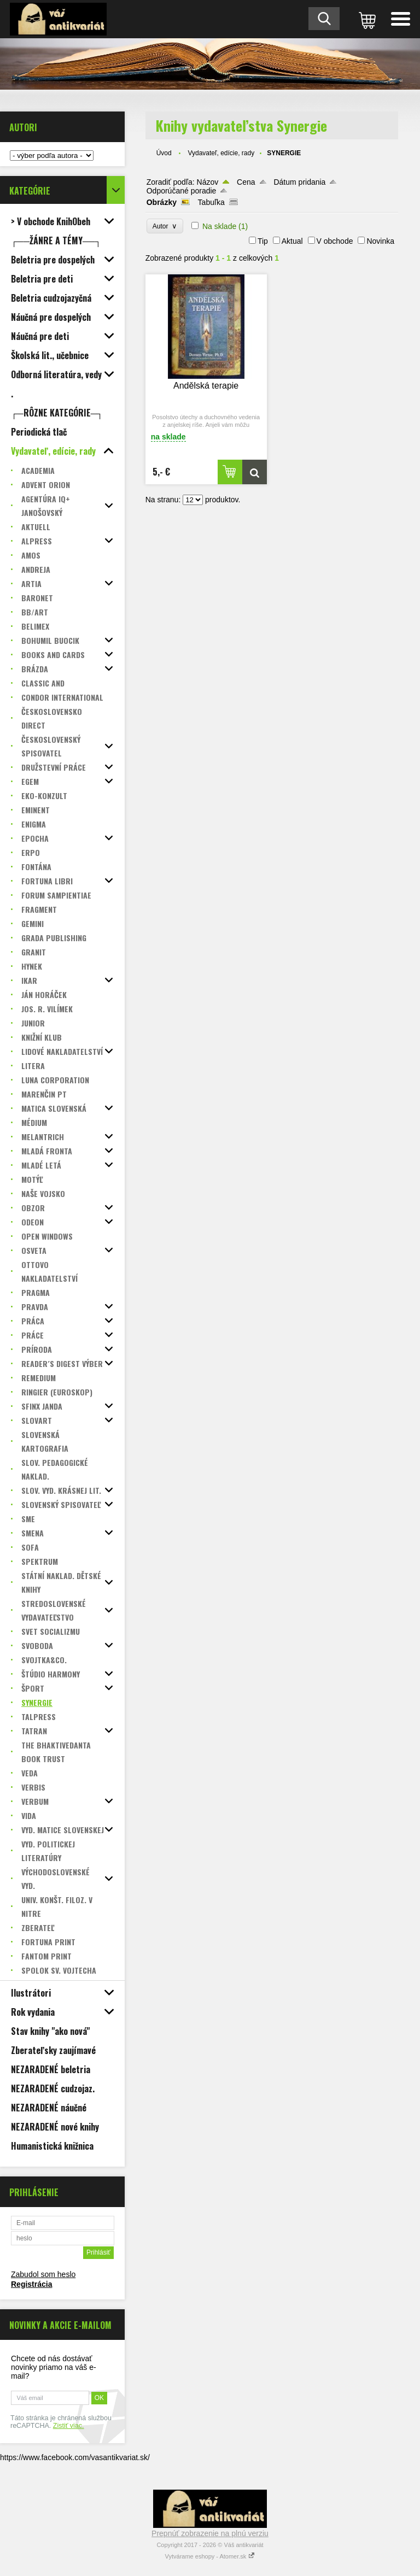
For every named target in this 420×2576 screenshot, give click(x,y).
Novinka (380, 241)
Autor (165, 226)
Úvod (164, 153)
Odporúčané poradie (182, 190)
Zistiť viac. (68, 2426)
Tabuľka (211, 202)
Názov (208, 182)
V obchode (335, 241)
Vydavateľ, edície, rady (221, 153)
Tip (263, 241)
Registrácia (31, 2284)
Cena (246, 182)
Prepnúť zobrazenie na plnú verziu (210, 2533)
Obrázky (162, 202)
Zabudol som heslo (43, 2274)
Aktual (292, 241)
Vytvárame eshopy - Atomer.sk (210, 2556)
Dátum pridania (299, 182)
